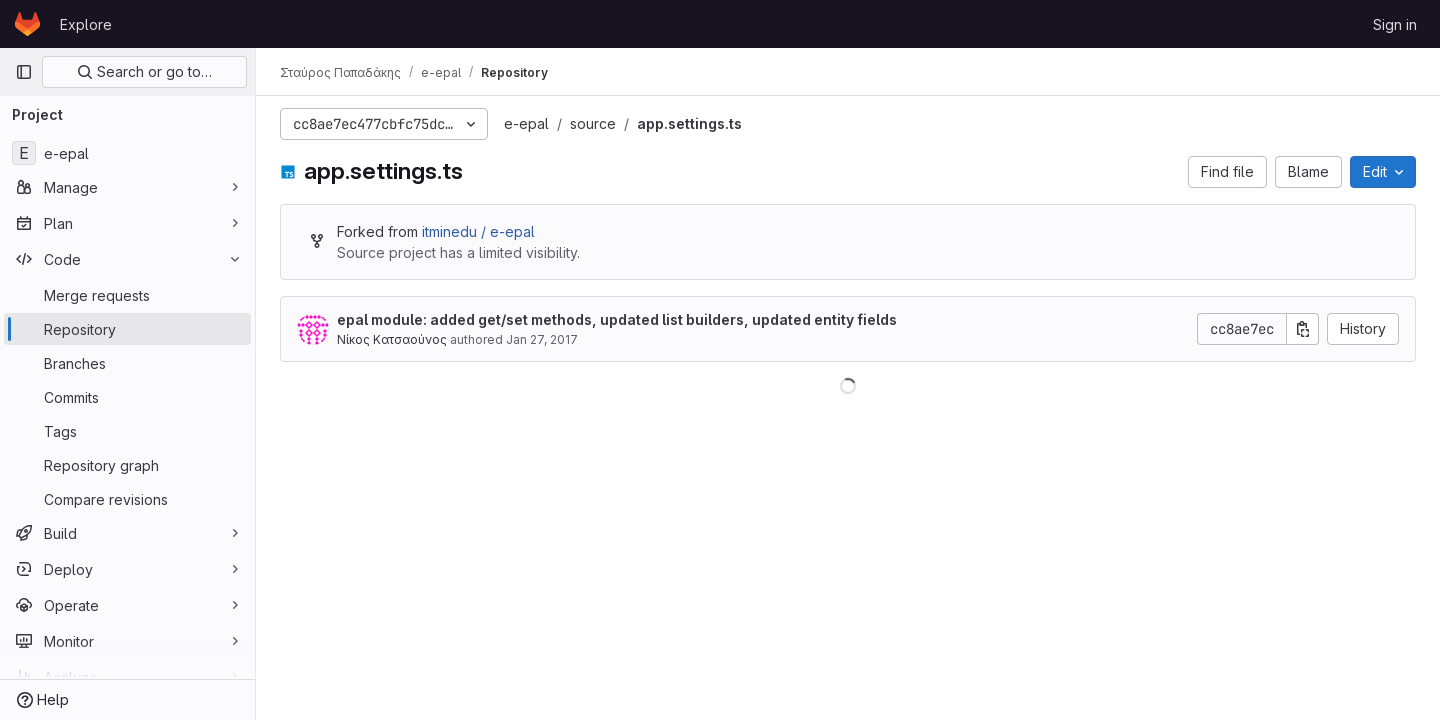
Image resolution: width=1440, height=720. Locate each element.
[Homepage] (27, 24)
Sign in (1395, 24)
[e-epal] (127, 153)
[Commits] (127, 397)
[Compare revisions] (127, 499)
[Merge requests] (127, 295)
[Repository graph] (127, 465)
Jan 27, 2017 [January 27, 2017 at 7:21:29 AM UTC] (542, 339)
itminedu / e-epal (478, 231)
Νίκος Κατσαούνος (392, 339)
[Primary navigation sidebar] (24, 72)
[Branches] (127, 363)
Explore (86, 24)
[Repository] (127, 329)
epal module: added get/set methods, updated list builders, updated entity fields (617, 319)
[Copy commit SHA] (1303, 329)
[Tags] (127, 431)
